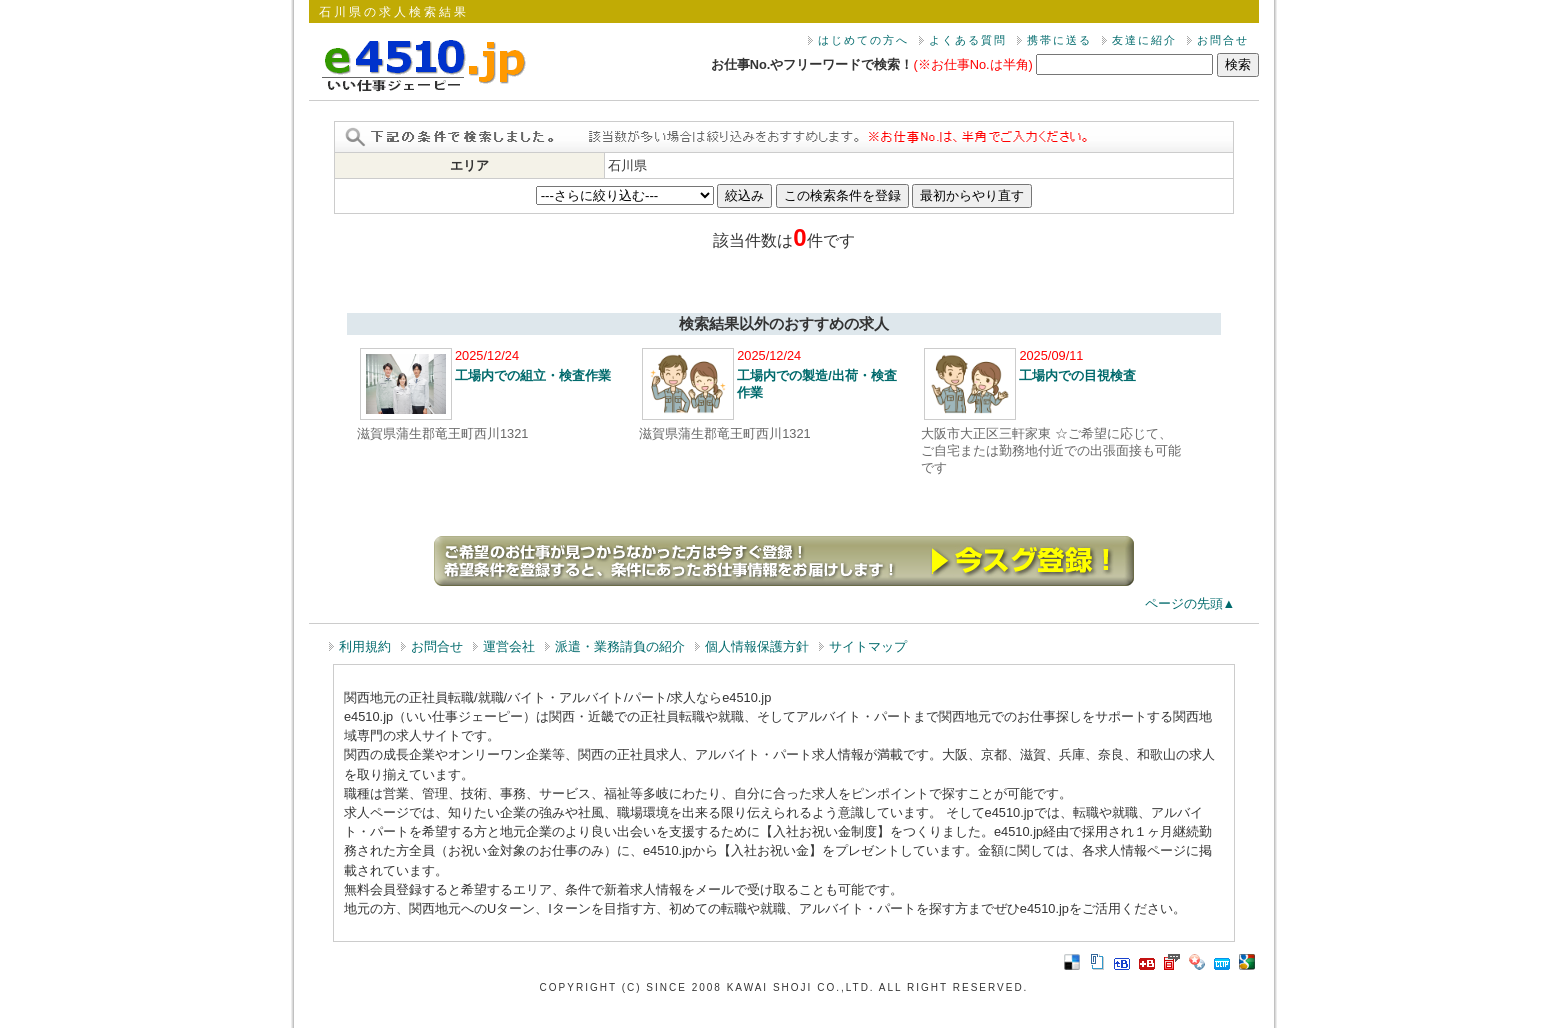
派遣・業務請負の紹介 (620, 646)
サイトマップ (868, 646)
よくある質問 (968, 40)
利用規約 (365, 646)
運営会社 (509, 646)
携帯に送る (1059, 40)
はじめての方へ (863, 40)
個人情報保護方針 (757, 646)
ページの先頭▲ (1190, 603)
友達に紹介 (1144, 40)
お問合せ (1223, 40)
